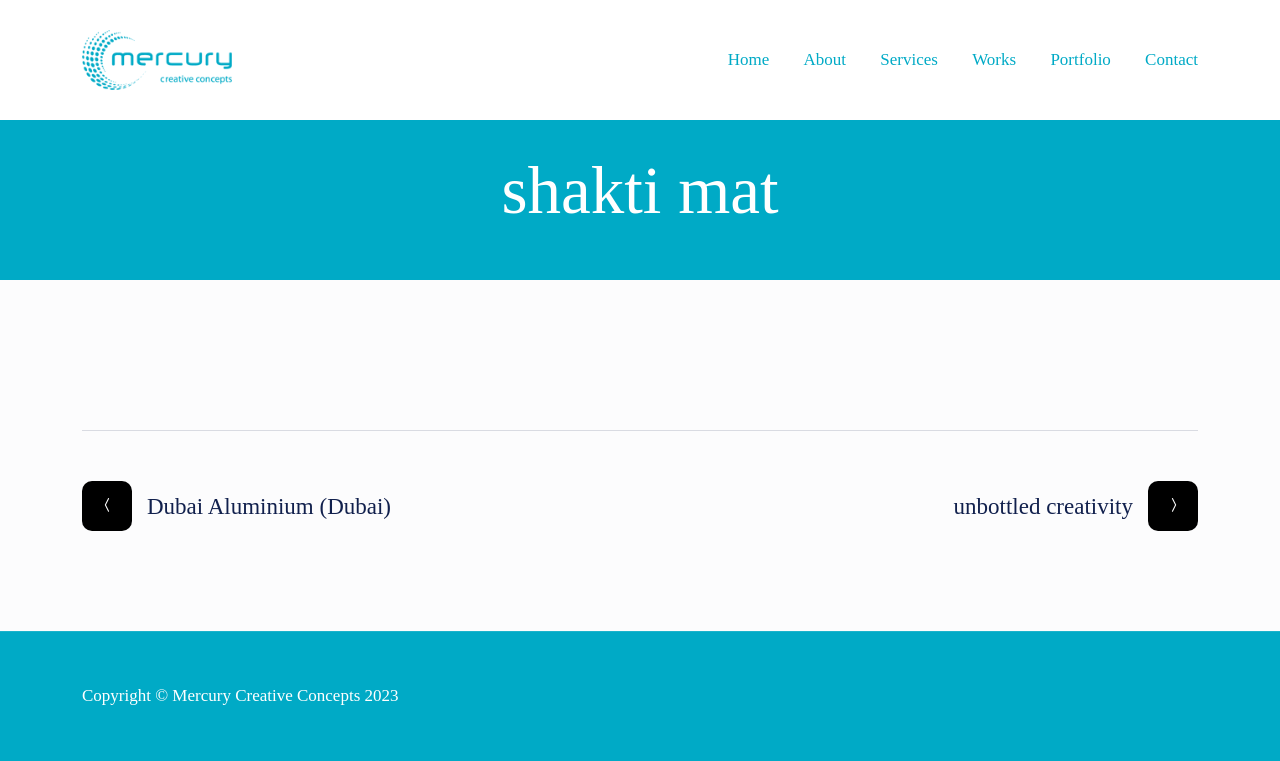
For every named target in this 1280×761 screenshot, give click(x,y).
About (825, 59)
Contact (1171, 59)
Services (909, 59)
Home (749, 59)
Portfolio (1080, 59)
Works (994, 59)
